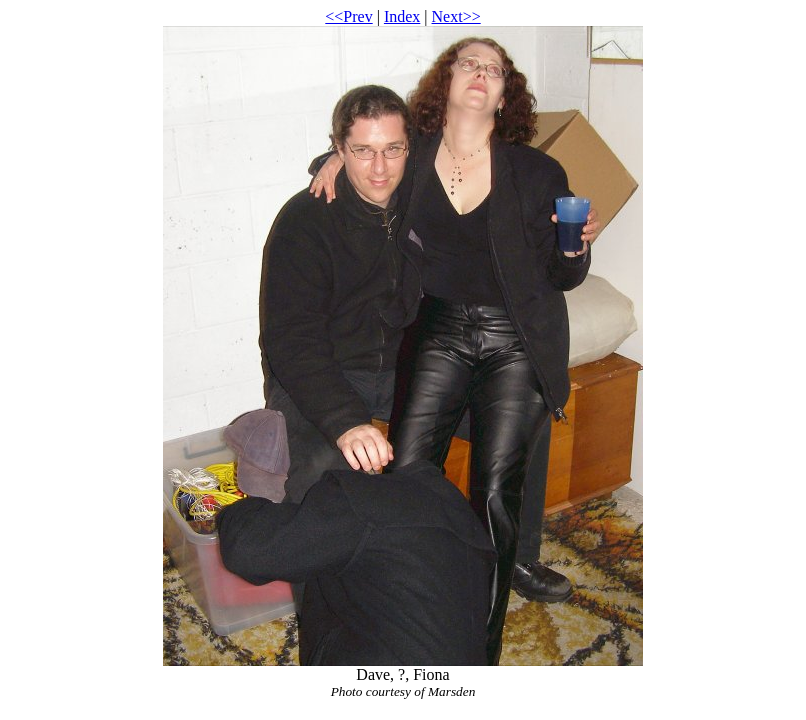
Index (402, 16)
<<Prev (348, 16)
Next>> (456, 16)
